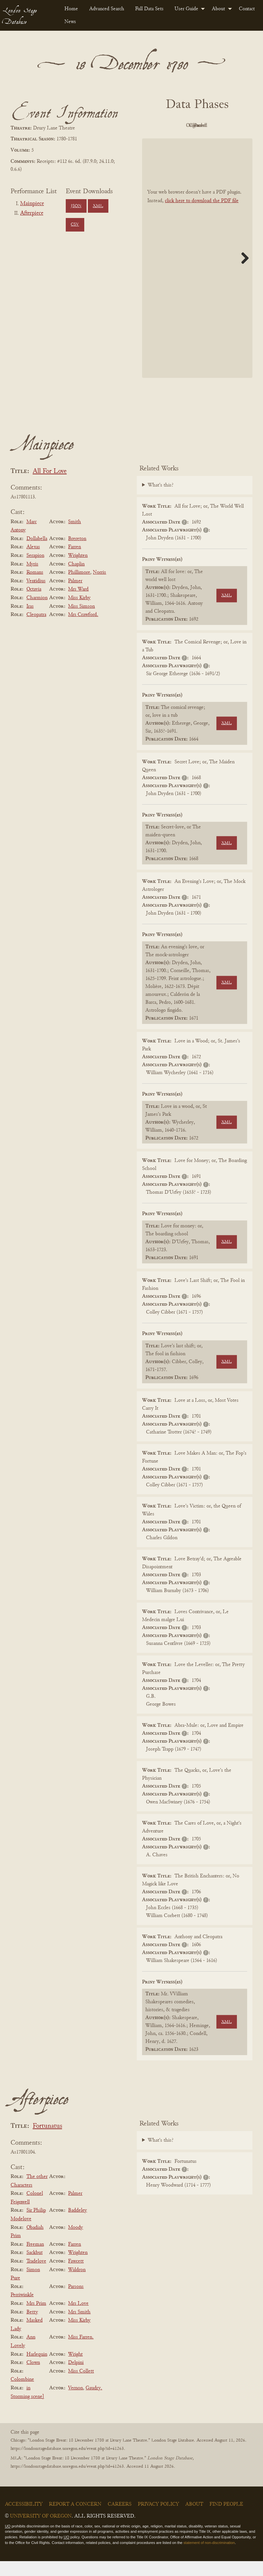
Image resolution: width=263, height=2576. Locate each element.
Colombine (22, 2394)
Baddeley (77, 2225)
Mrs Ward (78, 604)
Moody (75, 2242)
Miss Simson (81, 621)
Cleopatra (36, 629)
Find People (226, 2519)
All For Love (50, 486)
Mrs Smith (79, 2327)
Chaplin (76, 579)
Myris (32, 579)
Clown (33, 2377)
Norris (99, 587)
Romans (34, 587)
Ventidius (36, 596)
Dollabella (36, 553)
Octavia (33, 604)
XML (98, 206)
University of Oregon (41, 2531)
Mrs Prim (36, 2318)
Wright (75, 2369)
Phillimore (79, 587)
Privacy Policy (158, 2519)
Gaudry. (94, 2403)
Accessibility (24, 2519)
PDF (159, 125)
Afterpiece (31, 213)
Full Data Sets (149, 9)
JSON (76, 206)
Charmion (37, 612)
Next (242, 272)
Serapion (35, 570)
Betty (32, 2327)
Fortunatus (47, 2141)
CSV (75, 224)
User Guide (186, 9)
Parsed (195, 140)
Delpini (76, 2377)
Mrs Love (78, 2318)
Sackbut (34, 2267)
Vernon (75, 2403)
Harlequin (36, 2369)
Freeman (35, 2259)
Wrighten (78, 570)
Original (196, 125)
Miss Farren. (81, 2352)
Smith (74, 536)
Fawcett (76, 2276)
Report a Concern (75, 2519)
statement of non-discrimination (209, 2557)
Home (71, 9)
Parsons (76, 2301)
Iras (30, 621)
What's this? (160, 500)
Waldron (77, 2284)
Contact (247, 9)
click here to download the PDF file (202, 215)
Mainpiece (32, 204)
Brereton (77, 553)
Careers (120, 2519)
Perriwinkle (22, 2310)
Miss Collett (81, 2386)
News (70, 21)
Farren (74, 562)
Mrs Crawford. (83, 629)
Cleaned (232, 125)
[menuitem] (71, 9)
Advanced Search (106, 9)
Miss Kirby (79, 612)
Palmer (75, 596)
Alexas (33, 562)
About (218, 9)
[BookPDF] (197, 273)
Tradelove (36, 2276)
